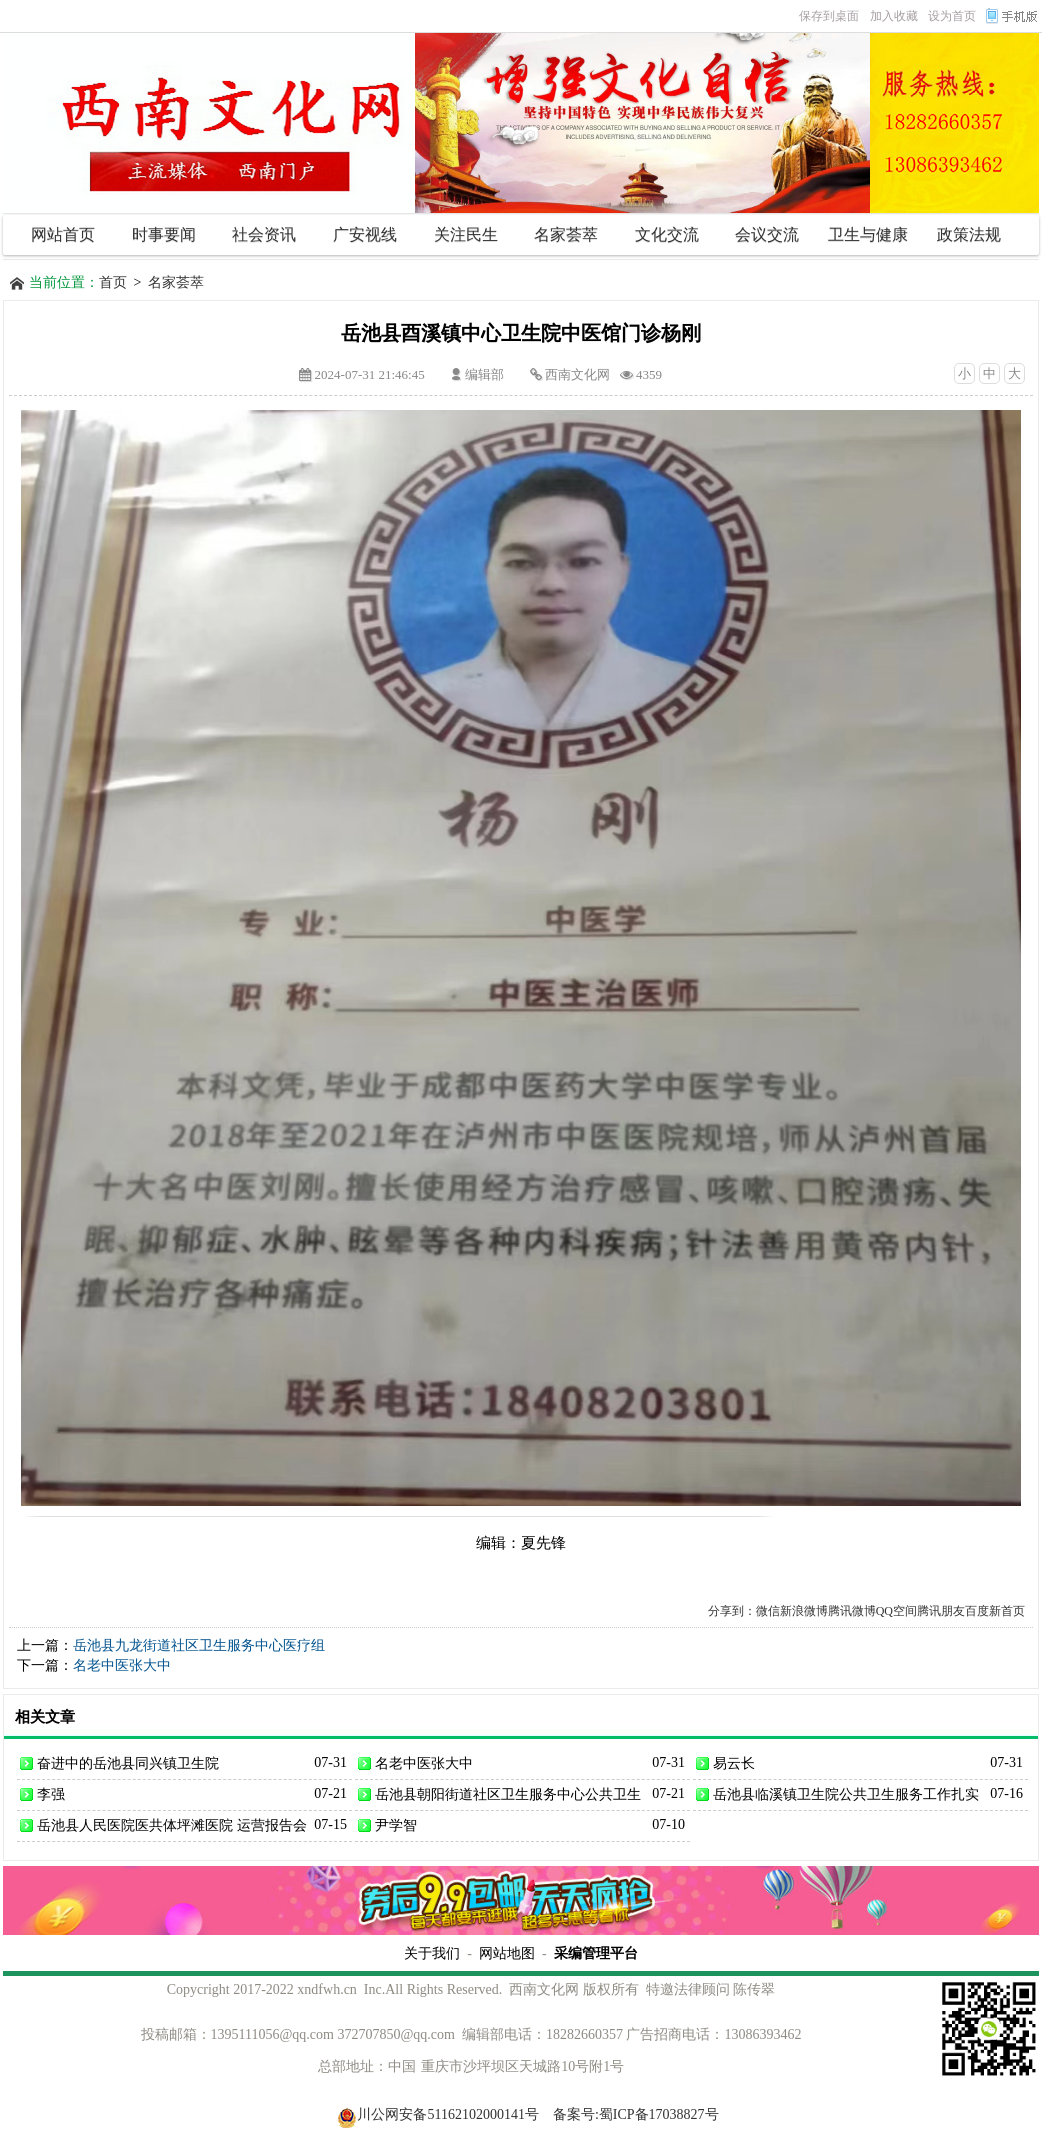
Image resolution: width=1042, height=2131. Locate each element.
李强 (51, 1794)
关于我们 (432, 1953)
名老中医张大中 (122, 1665)
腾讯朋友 (941, 1611)
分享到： (732, 1611)
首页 (113, 282)
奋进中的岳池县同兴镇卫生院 (128, 1763)
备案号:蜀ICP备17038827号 (636, 2114)
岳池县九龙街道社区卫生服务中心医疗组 (199, 1645)
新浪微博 (804, 1611)
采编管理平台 (596, 1953)
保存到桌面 (829, 16)
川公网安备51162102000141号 (437, 2114)
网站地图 (507, 1953)
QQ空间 (896, 1611)
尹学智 (396, 1825)
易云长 (734, 1763)
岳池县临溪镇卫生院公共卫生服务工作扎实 (846, 1794)
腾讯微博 (852, 1611)
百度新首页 (995, 1611)
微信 (768, 1611)
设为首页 (952, 16)
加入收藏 (894, 16)
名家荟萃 (176, 282)
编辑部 (484, 374)
